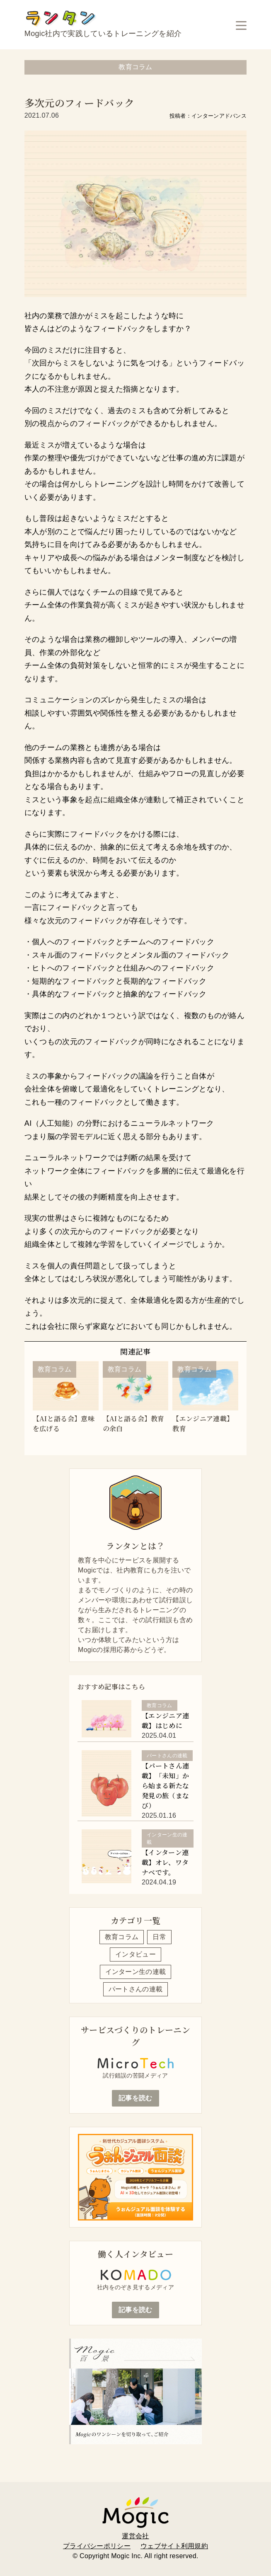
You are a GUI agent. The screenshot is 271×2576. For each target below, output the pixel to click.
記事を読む (135, 2098)
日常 (159, 1936)
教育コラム (122, 1936)
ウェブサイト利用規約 (174, 2545)
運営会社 (135, 2536)
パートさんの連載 (136, 1989)
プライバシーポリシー (97, 2545)
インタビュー (135, 1954)
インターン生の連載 (135, 1971)
